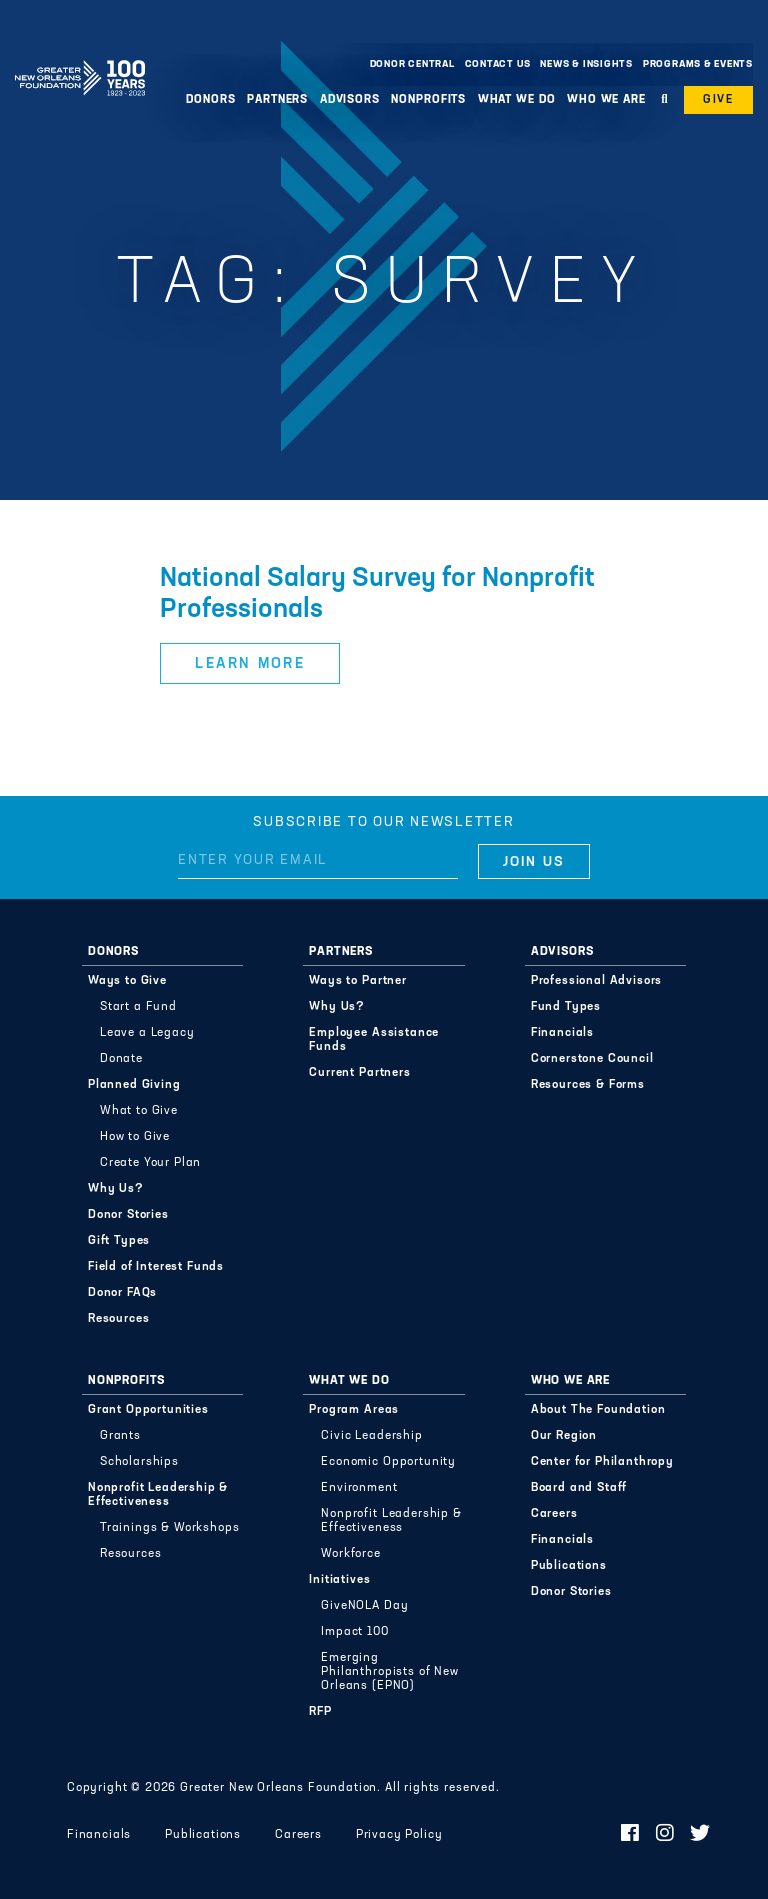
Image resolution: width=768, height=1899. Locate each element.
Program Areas (354, 1410)
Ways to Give (127, 981)
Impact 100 (354, 1632)
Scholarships (139, 1462)
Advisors (350, 100)
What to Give (139, 1111)
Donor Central (412, 64)
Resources (119, 1319)
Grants (120, 1436)
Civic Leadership (371, 1436)
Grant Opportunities (148, 1410)
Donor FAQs (122, 1293)
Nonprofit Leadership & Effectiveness (158, 1495)
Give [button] (718, 100)
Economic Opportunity (388, 1462)
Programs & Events (698, 64)
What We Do (517, 100)
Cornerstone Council (592, 1059)
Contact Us (498, 64)
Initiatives (339, 1580)
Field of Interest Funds (156, 1267)
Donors (210, 100)
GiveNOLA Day (364, 1606)
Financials (562, 1033)
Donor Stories (128, 1215)
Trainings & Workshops (170, 1528)
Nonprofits (428, 100)
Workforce (351, 1554)
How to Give (135, 1137)
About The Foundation (598, 1410)
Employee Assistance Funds (374, 1040)
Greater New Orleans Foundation (80, 59)
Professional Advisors (597, 981)
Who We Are (606, 100)
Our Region (564, 1436)
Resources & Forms (588, 1085)
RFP (320, 1712)
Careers (554, 1514)
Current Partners (359, 1073)
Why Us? (116, 1189)
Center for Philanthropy (602, 1462)
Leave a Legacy (147, 1033)
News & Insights (586, 64)
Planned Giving (134, 1085)
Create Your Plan (150, 1163)
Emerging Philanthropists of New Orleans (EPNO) (389, 1672)
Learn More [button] (250, 664)
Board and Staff (579, 1488)
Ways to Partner (358, 981)
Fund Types (566, 1007)
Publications (569, 1566)
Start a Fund (138, 1007)
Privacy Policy (399, 1835)
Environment (359, 1488)
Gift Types (119, 1241)
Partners (277, 100)
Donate (121, 1059)
